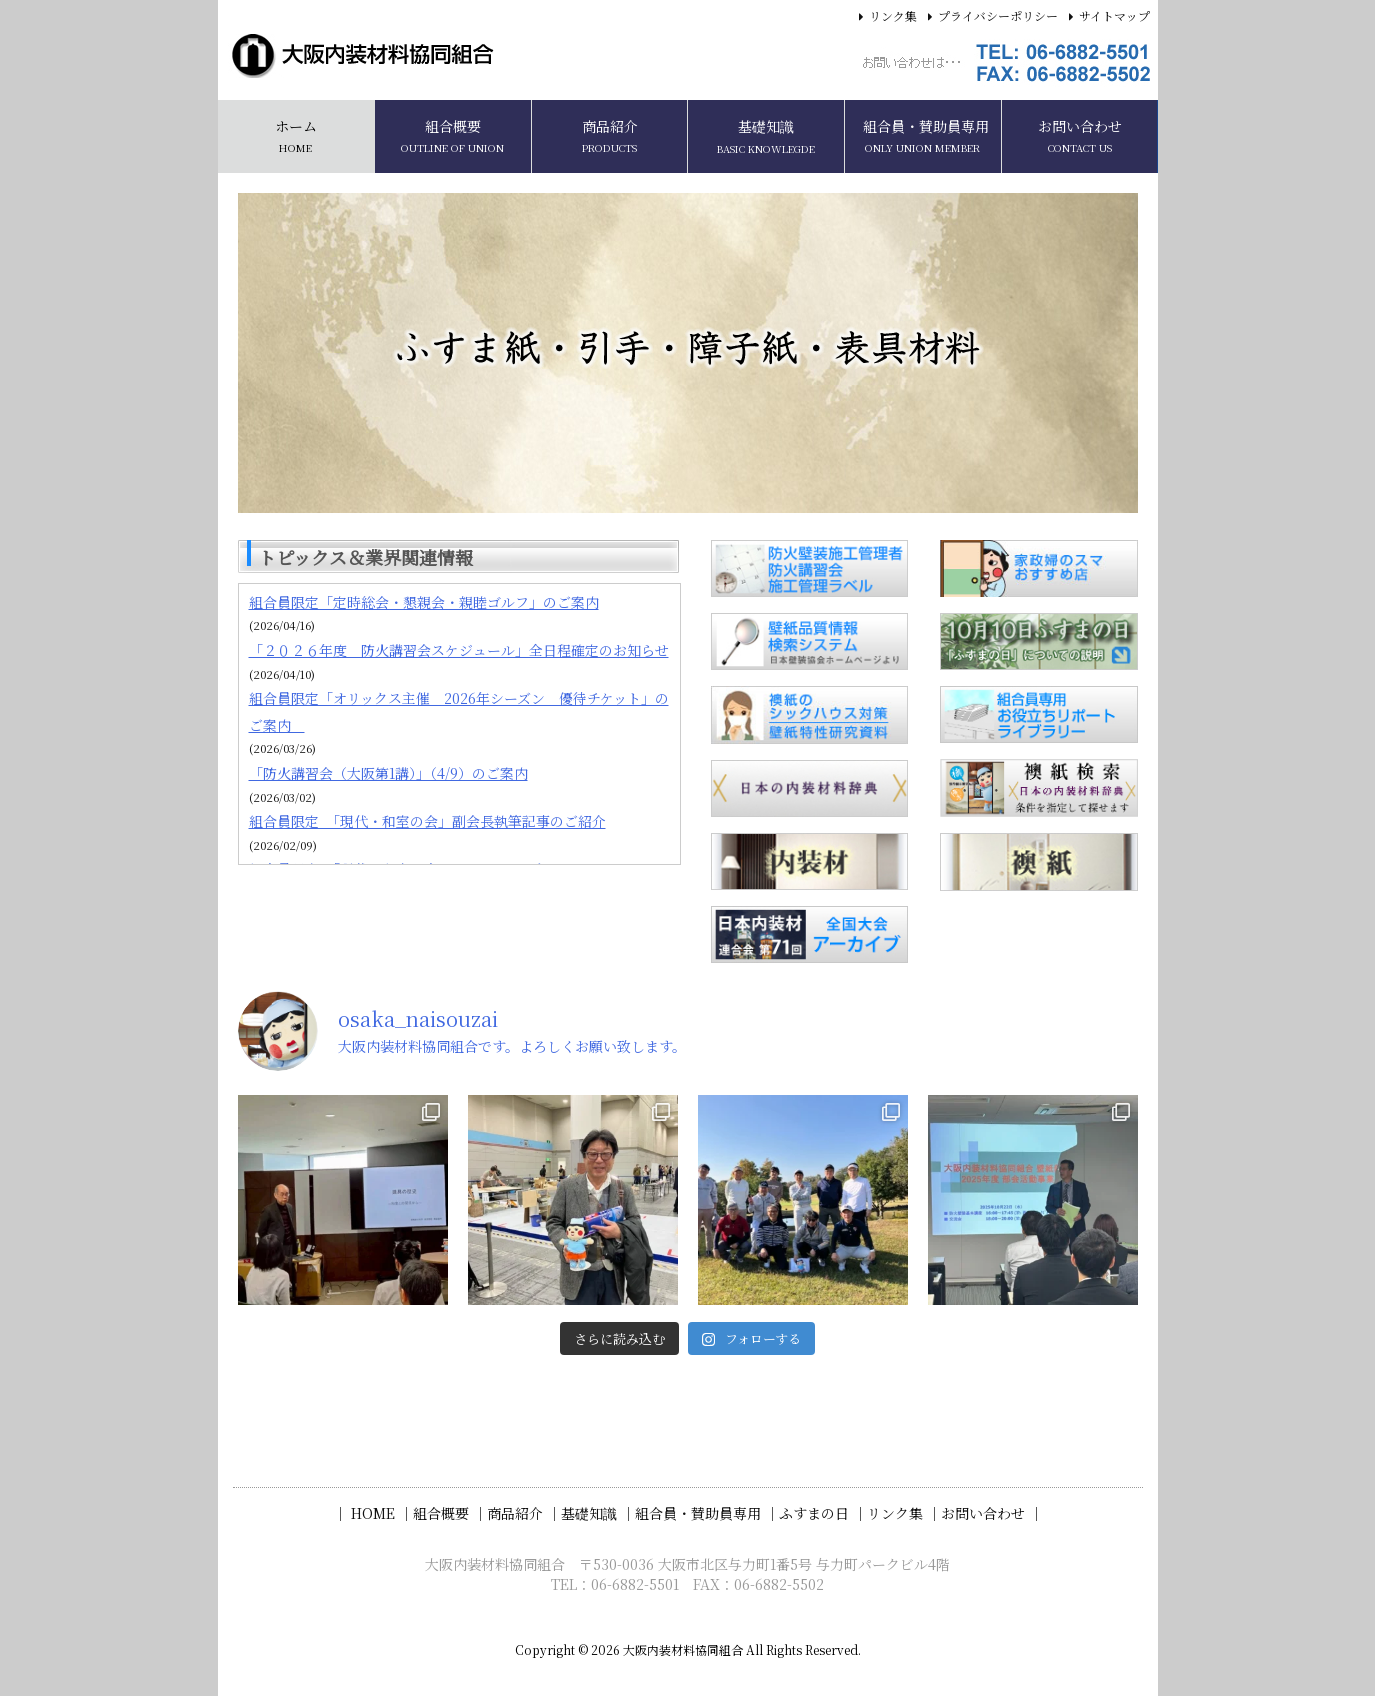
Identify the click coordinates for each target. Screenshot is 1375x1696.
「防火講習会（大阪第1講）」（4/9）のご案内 (388, 773)
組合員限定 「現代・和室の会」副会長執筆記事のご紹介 (427, 821)
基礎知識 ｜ (598, 1513)
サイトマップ (1114, 15)
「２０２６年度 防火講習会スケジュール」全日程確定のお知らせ (459, 650)
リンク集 (893, 15)
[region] (688, 353)
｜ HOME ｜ (373, 1513)
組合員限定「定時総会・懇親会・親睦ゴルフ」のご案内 (424, 602)
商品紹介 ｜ (524, 1513)
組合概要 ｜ (450, 1513)
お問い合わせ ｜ (992, 1513)
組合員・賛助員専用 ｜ (707, 1513)
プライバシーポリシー (998, 15)
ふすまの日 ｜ (823, 1513)
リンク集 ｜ (904, 1513)
